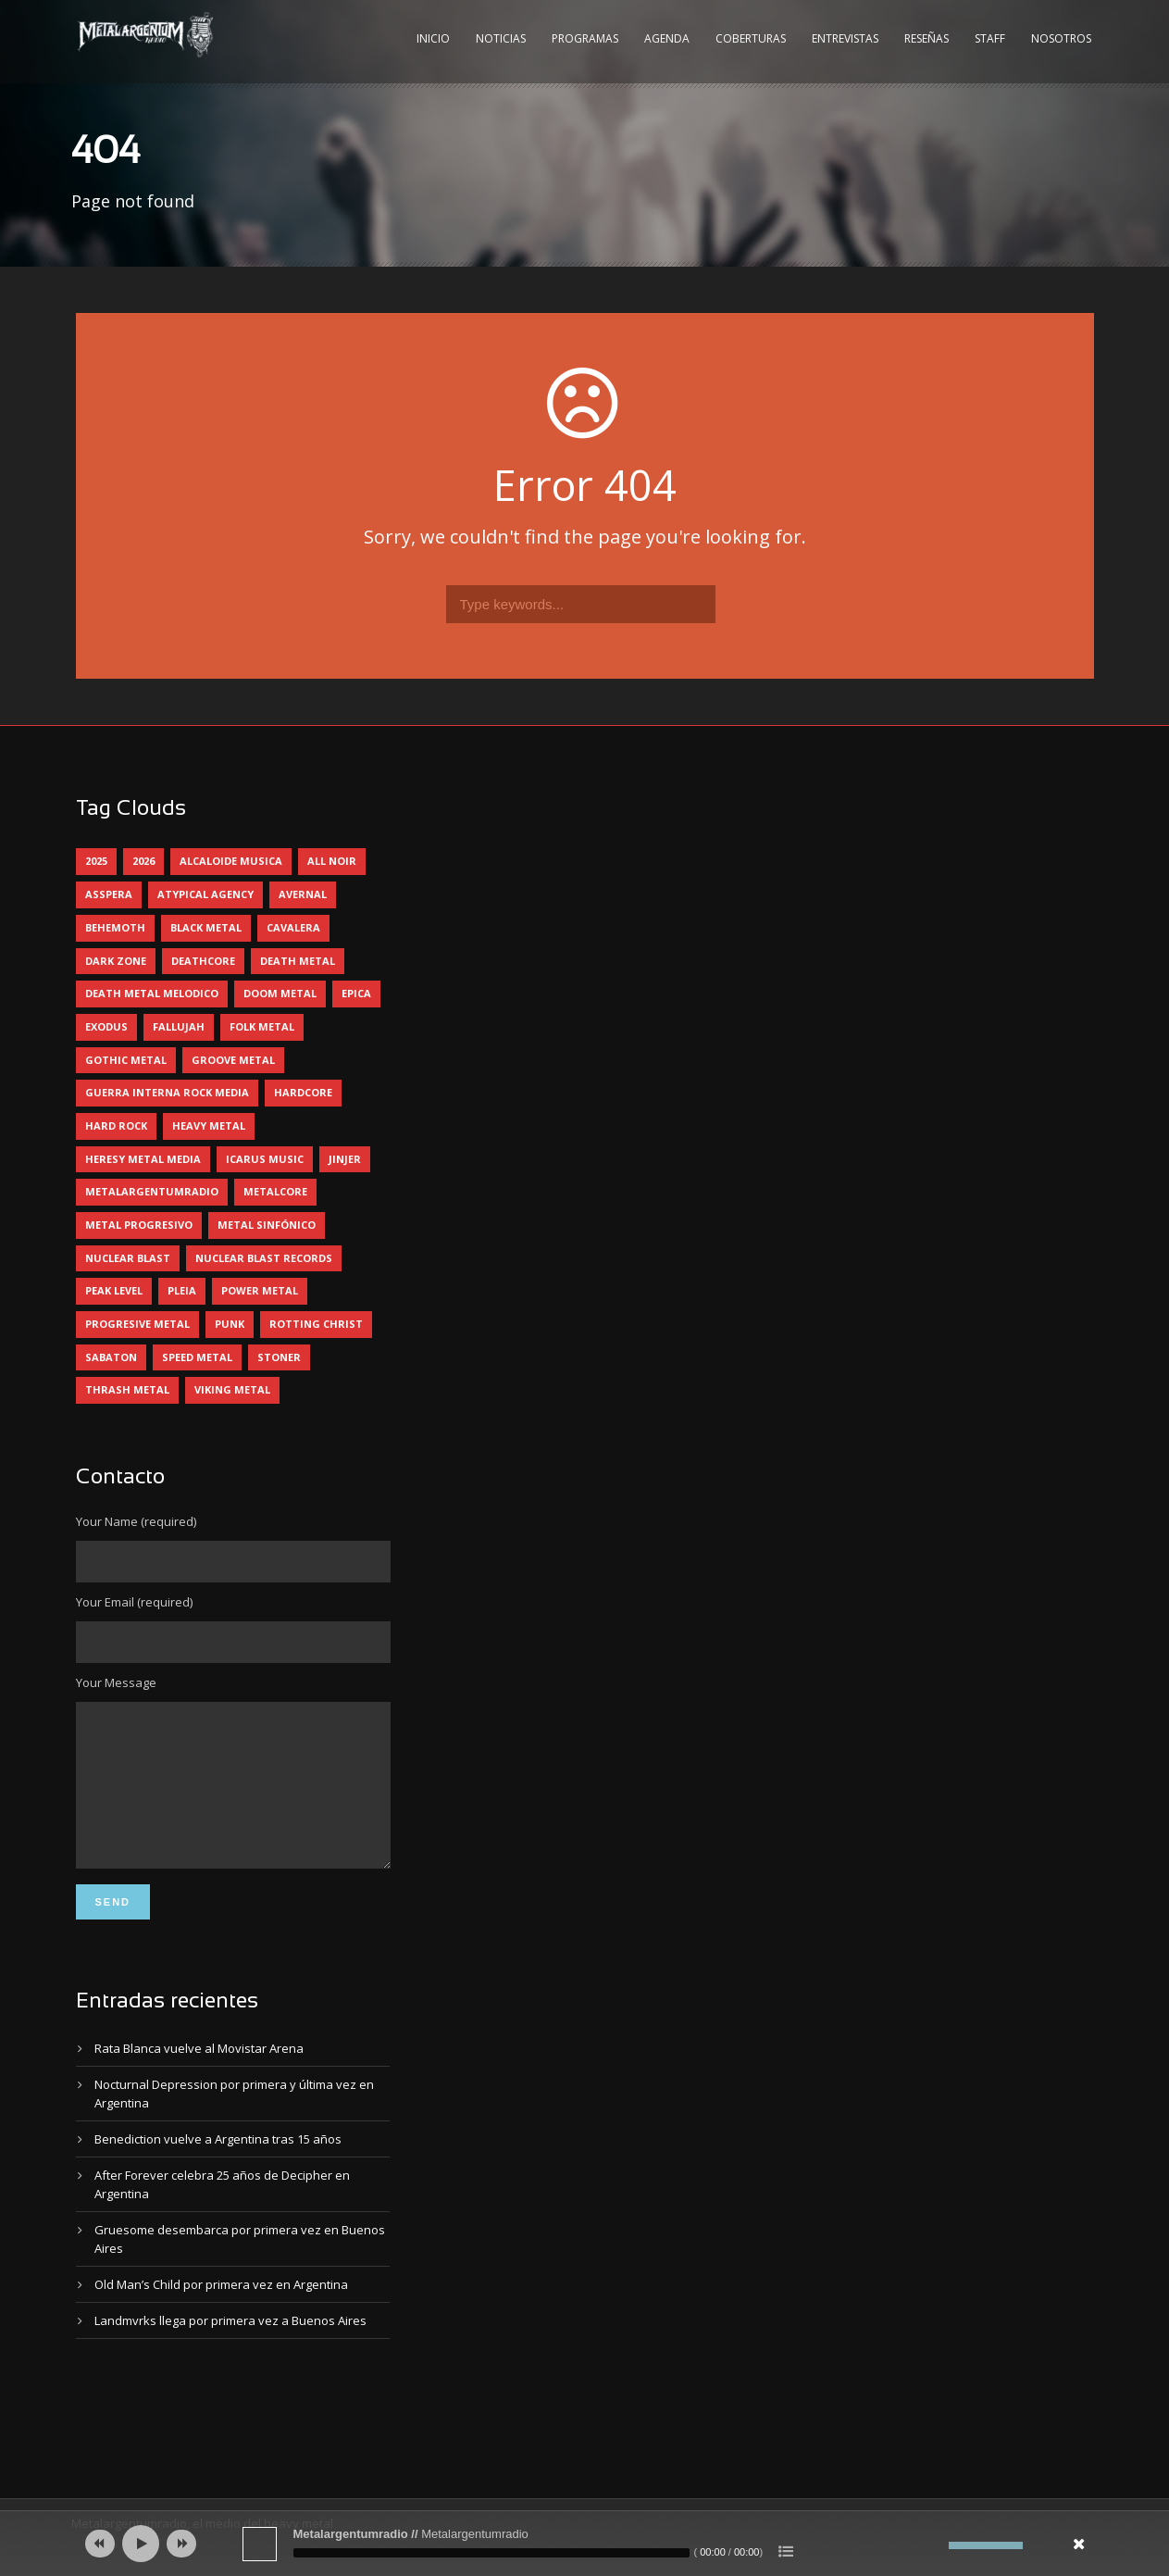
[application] (585, 2543)
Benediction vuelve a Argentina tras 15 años (218, 2166)
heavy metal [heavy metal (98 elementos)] (208, 1125)
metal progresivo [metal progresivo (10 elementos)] (139, 1225)
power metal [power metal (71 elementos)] (259, 1290)
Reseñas (926, 38)
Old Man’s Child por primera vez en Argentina (221, 2312)
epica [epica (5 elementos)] (356, 993)
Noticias (501, 38)
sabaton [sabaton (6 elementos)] (111, 1357)
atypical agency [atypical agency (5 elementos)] (205, 894)
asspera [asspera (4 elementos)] (108, 894)
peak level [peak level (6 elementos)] (114, 1290)
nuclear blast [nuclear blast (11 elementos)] (127, 1258)
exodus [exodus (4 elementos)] (106, 1026)
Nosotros (1061, 38)
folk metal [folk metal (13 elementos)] (262, 1026)
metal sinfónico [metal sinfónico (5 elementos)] (267, 1225)
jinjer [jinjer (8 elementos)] (345, 1159)
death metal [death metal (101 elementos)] (297, 961)
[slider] (491, 2552)
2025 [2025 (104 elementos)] (96, 861)
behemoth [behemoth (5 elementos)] (115, 927)
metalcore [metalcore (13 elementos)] (275, 1191)
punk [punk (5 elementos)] (229, 1324)
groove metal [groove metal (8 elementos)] (233, 1060)
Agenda (667, 38)
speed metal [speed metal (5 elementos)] (197, 1357)
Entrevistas (845, 38)
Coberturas (750, 38)
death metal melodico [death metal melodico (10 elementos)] (151, 993)
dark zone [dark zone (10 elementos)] (115, 961)
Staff (990, 38)
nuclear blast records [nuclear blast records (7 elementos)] (263, 1258)
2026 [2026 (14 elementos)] (143, 861)
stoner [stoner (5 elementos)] (279, 1357)
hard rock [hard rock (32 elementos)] (116, 1125)
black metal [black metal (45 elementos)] (206, 927)
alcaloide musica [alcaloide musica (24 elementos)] (231, 861)
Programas (585, 38)
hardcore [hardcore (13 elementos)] (303, 1092)
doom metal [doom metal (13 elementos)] (280, 993)
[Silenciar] (935, 2545)
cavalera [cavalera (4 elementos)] (293, 927)
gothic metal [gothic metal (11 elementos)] (126, 1060)
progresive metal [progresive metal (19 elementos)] (137, 1324)
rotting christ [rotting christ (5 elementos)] (316, 1324)
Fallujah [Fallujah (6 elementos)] (179, 1026)
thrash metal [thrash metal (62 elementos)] (127, 1389)
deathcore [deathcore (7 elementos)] (203, 961)
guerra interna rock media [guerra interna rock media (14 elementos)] (167, 1092)
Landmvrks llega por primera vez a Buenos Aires (230, 2348)
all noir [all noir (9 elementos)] (331, 861)
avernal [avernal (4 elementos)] (303, 894)
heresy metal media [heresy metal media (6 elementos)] (143, 1159)
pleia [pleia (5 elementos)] (182, 1290)
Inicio (433, 38)
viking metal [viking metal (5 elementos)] (232, 1389)
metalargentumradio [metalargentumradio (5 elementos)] (151, 1191)
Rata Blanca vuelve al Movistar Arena (199, 2076)
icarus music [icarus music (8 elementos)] (265, 1159)
